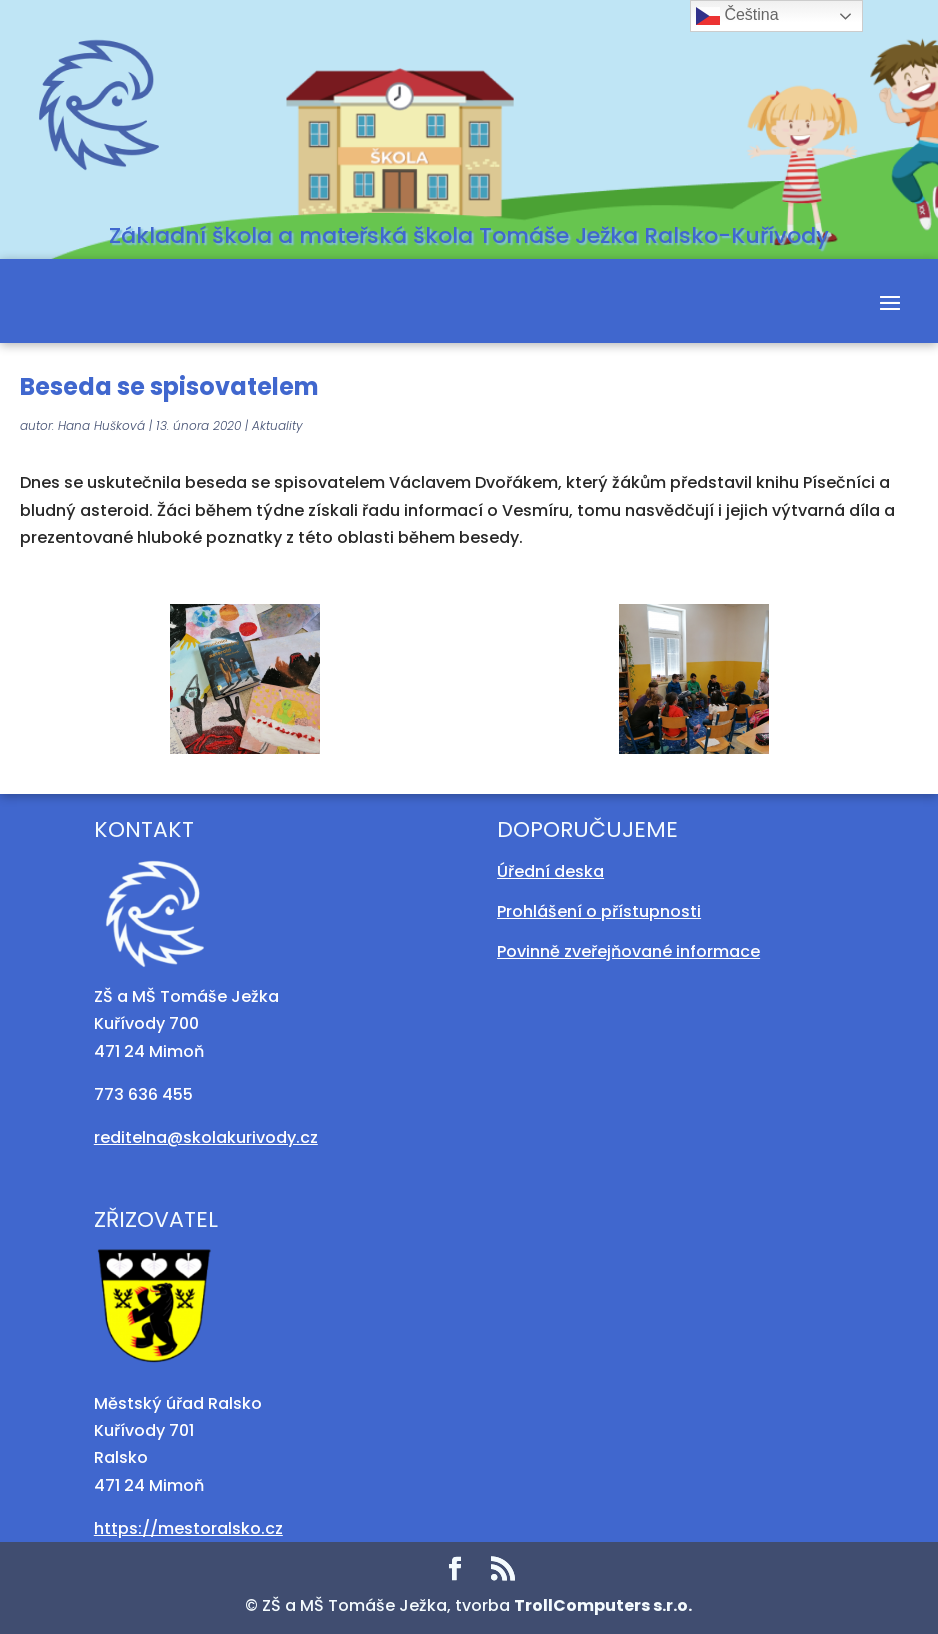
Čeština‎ (737, 16)
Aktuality (277, 425)
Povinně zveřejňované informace (628, 951)
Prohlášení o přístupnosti (599, 911)
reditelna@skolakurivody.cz (206, 1137)
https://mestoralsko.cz (188, 1528)
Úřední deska (550, 871)
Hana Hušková (101, 425)
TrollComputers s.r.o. (603, 1605)
